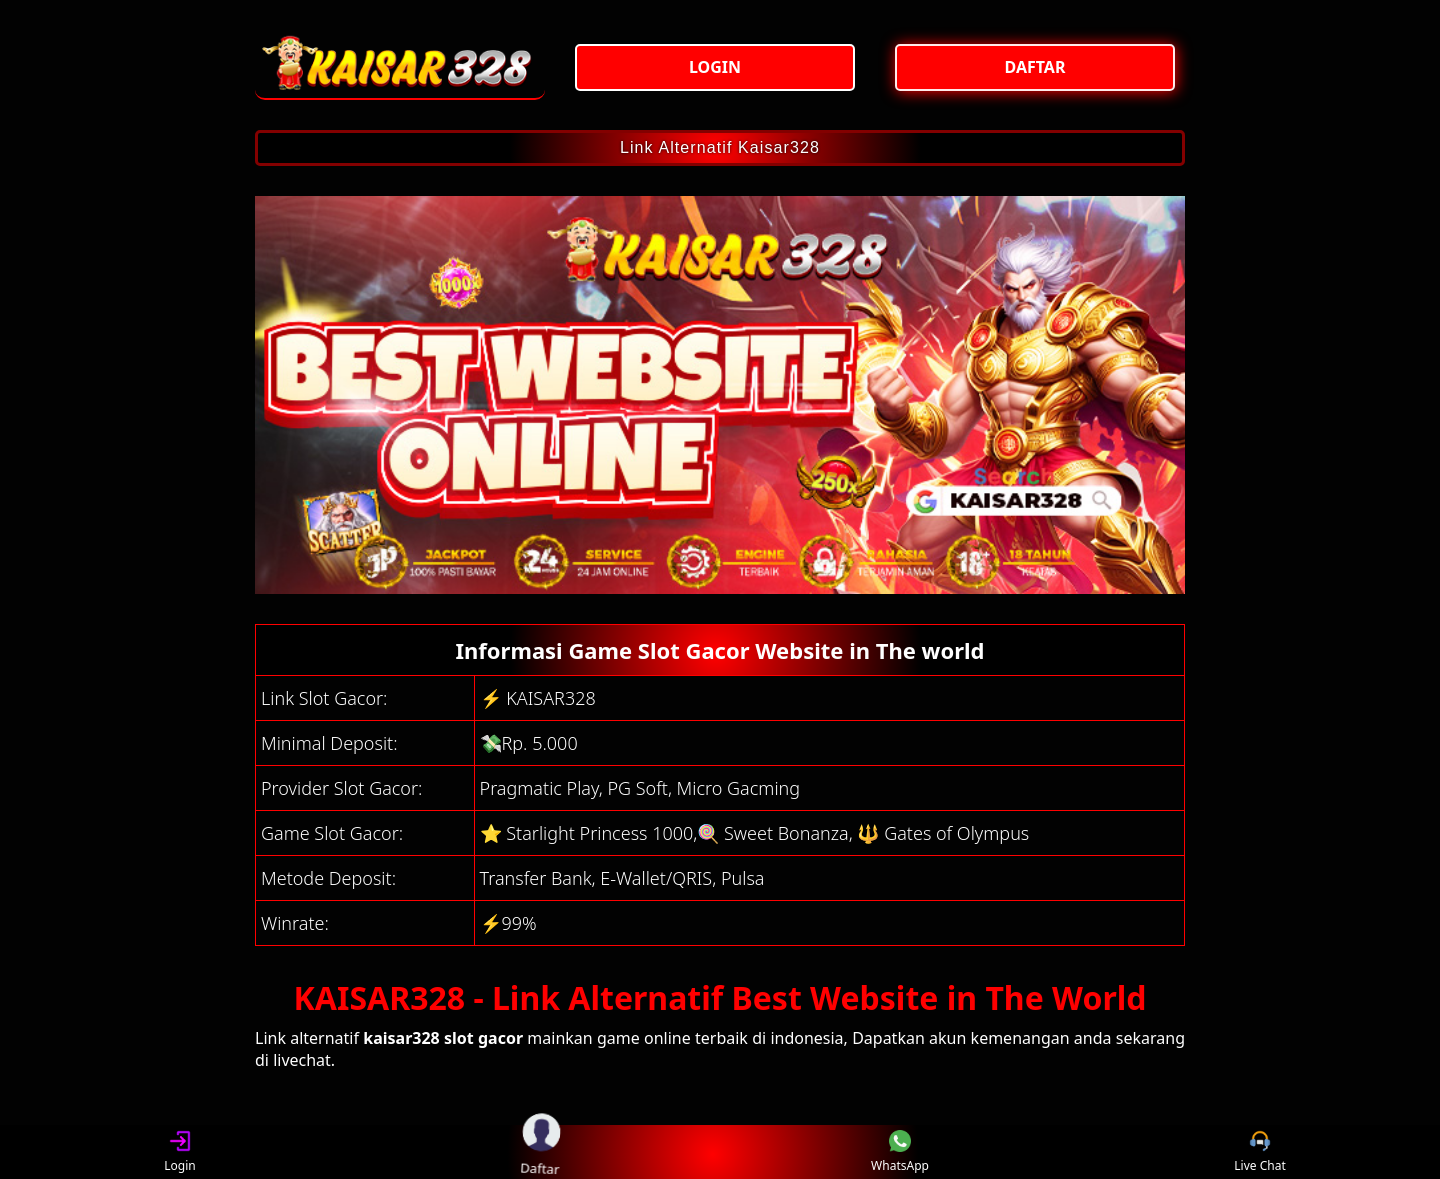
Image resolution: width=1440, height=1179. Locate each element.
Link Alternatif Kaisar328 (720, 147)
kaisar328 (401, 1038)
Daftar (539, 1151)
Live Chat (1259, 1152)
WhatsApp (900, 1152)
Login (179, 1152)
